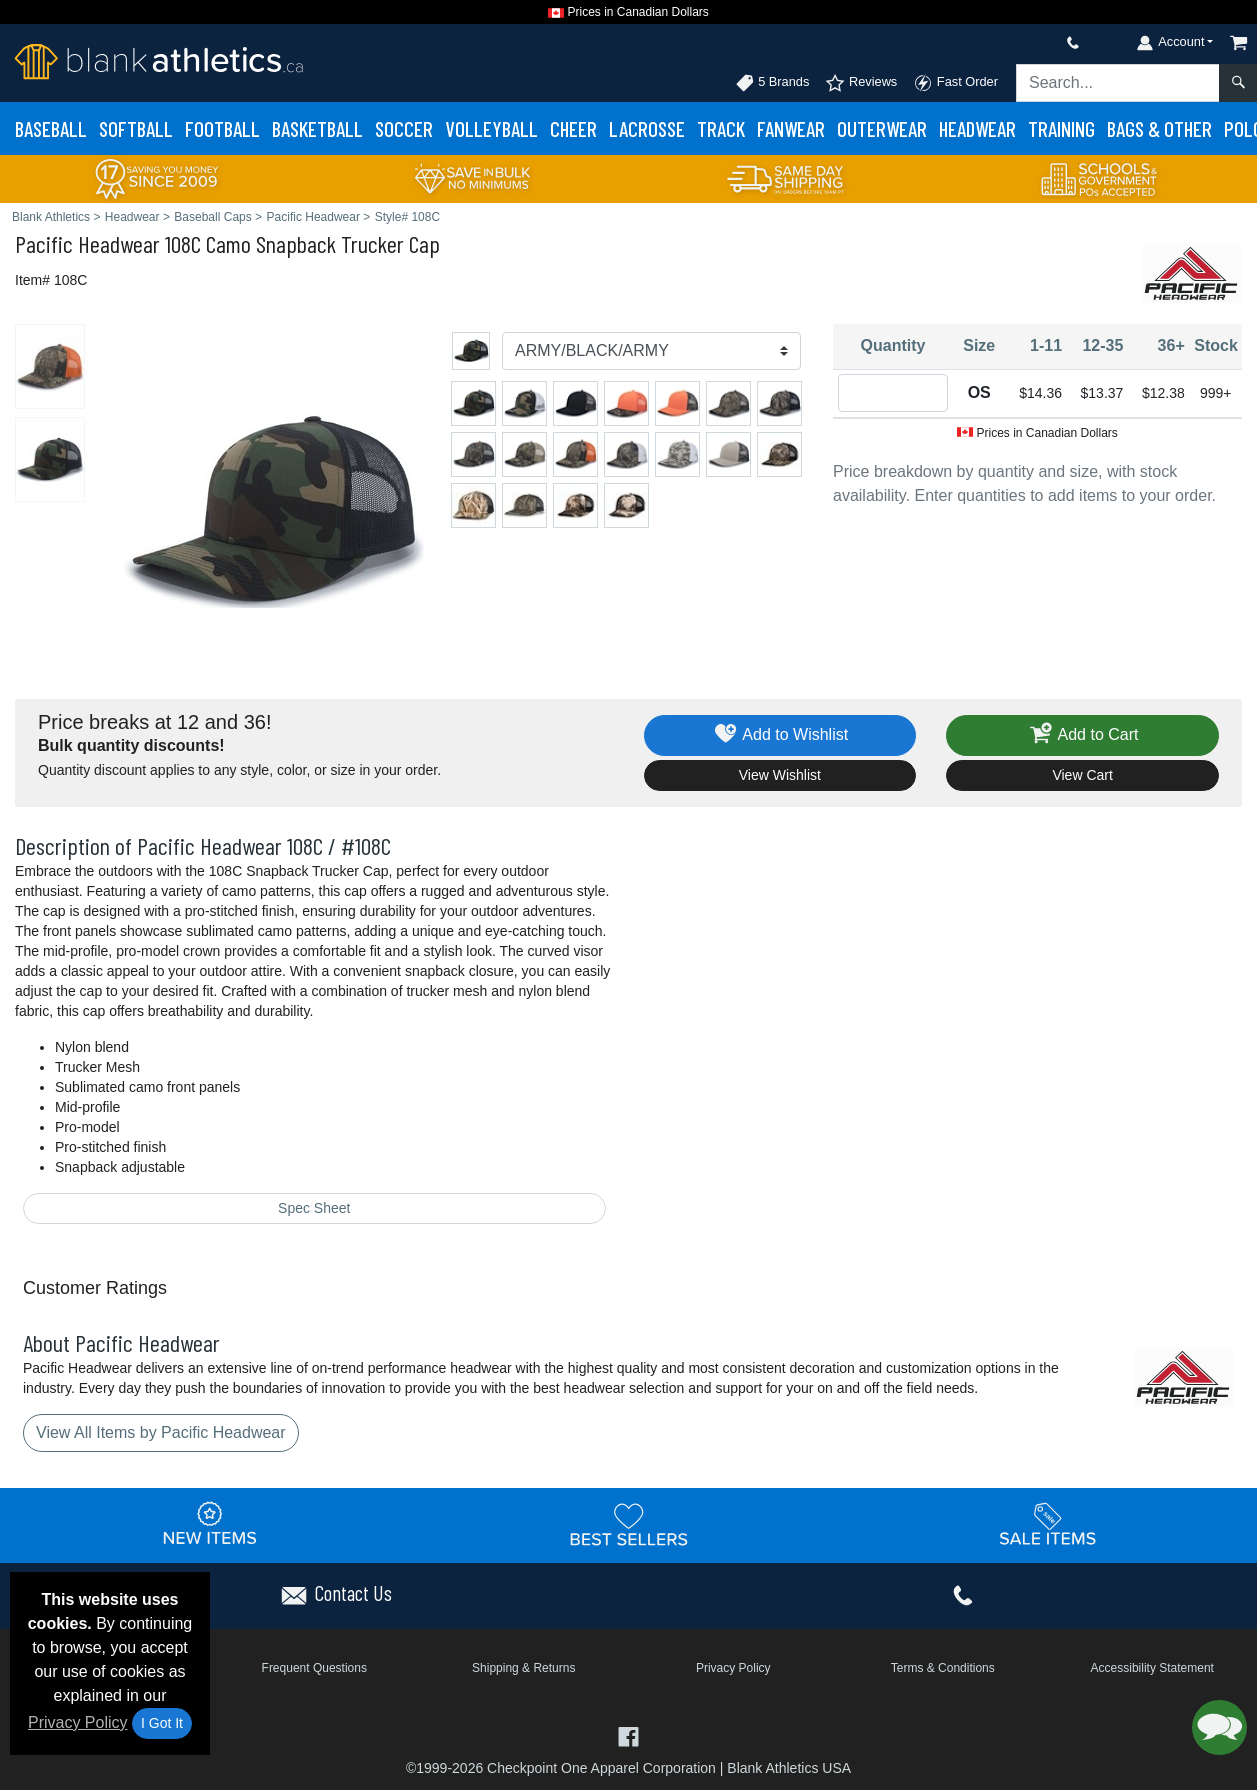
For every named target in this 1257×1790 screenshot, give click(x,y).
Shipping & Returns (523, 1668)
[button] (1219, 1727)
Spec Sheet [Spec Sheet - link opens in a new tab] (314, 1208)
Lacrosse (647, 128)
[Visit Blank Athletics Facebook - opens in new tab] (628, 1734)
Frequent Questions (314, 1668)
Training (1061, 128)
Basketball (317, 128)
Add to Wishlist (780, 735)
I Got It (162, 1723)
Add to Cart (1083, 735)
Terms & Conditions (943, 1668)
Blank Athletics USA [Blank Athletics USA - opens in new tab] (789, 1768)
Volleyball (491, 128)
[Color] (651, 351)
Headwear (977, 128)
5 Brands (772, 83)
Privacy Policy (78, 1722)
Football (222, 128)
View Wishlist (780, 775)
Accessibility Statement (1152, 1668)
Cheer (573, 128)
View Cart (1082, 775)
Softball (136, 128)
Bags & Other (1159, 128)
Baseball (51, 128)
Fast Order (955, 83)
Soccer (404, 128)
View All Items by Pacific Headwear (161, 1432)
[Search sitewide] (1118, 83)
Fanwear (791, 128)
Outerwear (882, 128)
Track (721, 128)
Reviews (861, 83)
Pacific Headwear (87, 243)
